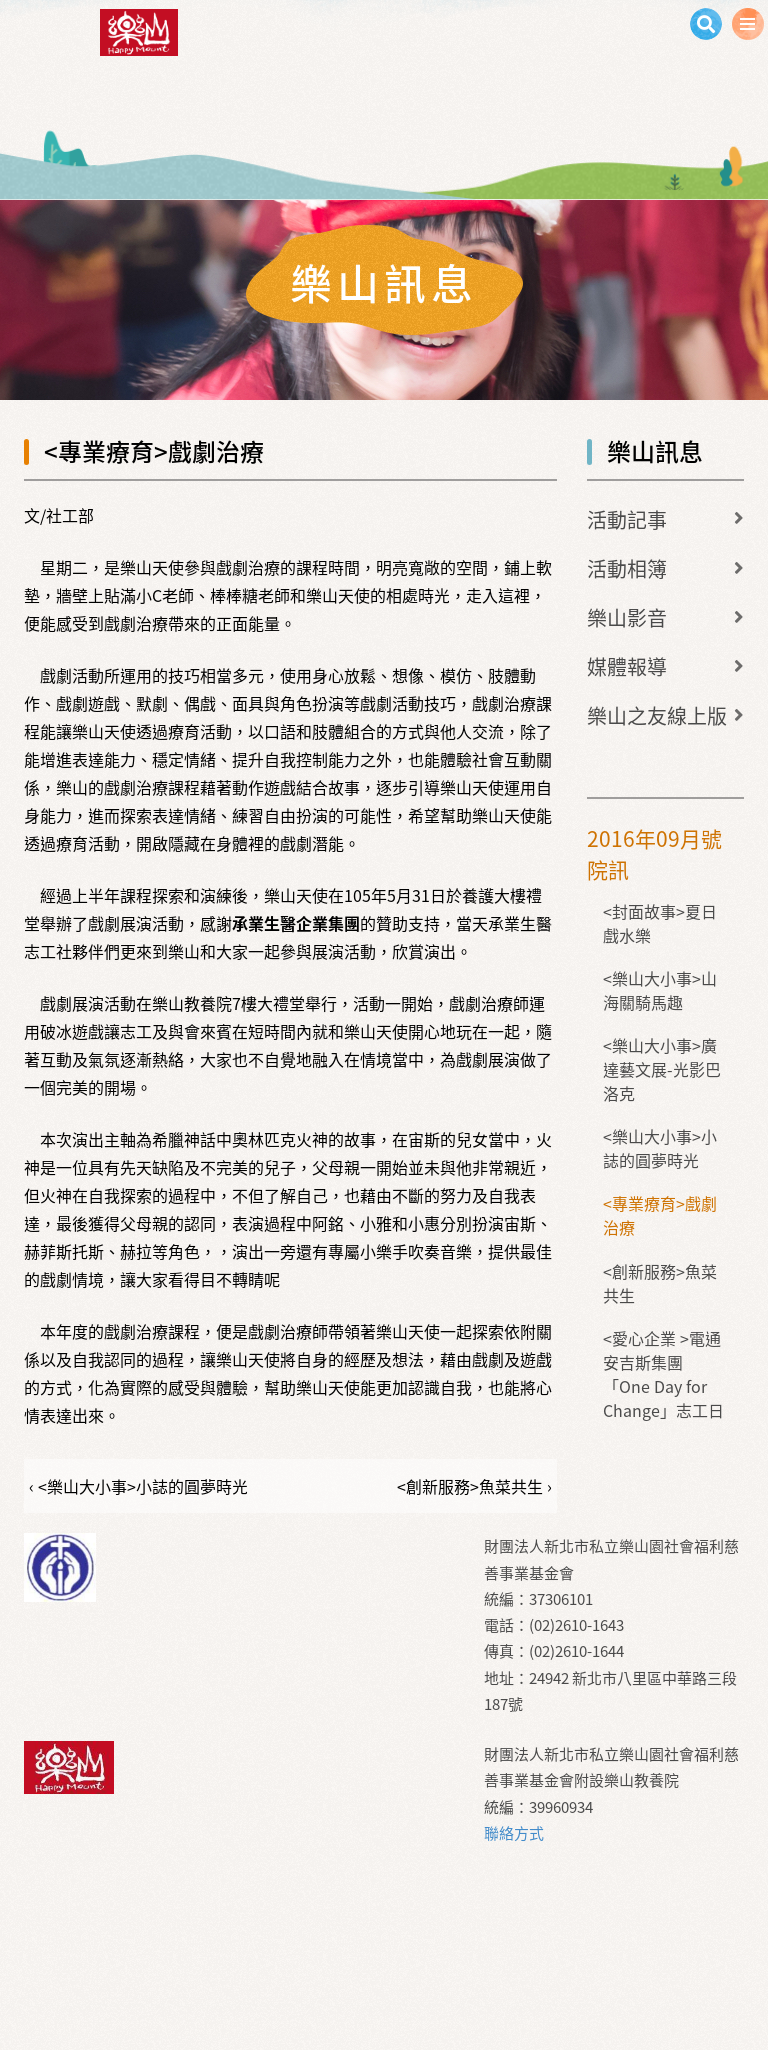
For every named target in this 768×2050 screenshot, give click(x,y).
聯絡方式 (514, 1833)
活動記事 (627, 519)
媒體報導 (627, 666)
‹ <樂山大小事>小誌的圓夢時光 (138, 1486)
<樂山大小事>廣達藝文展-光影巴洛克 (662, 1069)
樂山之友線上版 (657, 715)
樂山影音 (627, 617)
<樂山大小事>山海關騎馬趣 (660, 990)
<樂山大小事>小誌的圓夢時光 (660, 1148)
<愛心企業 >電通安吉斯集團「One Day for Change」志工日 (663, 1374)
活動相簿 (627, 568)
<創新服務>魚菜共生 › (474, 1486)
